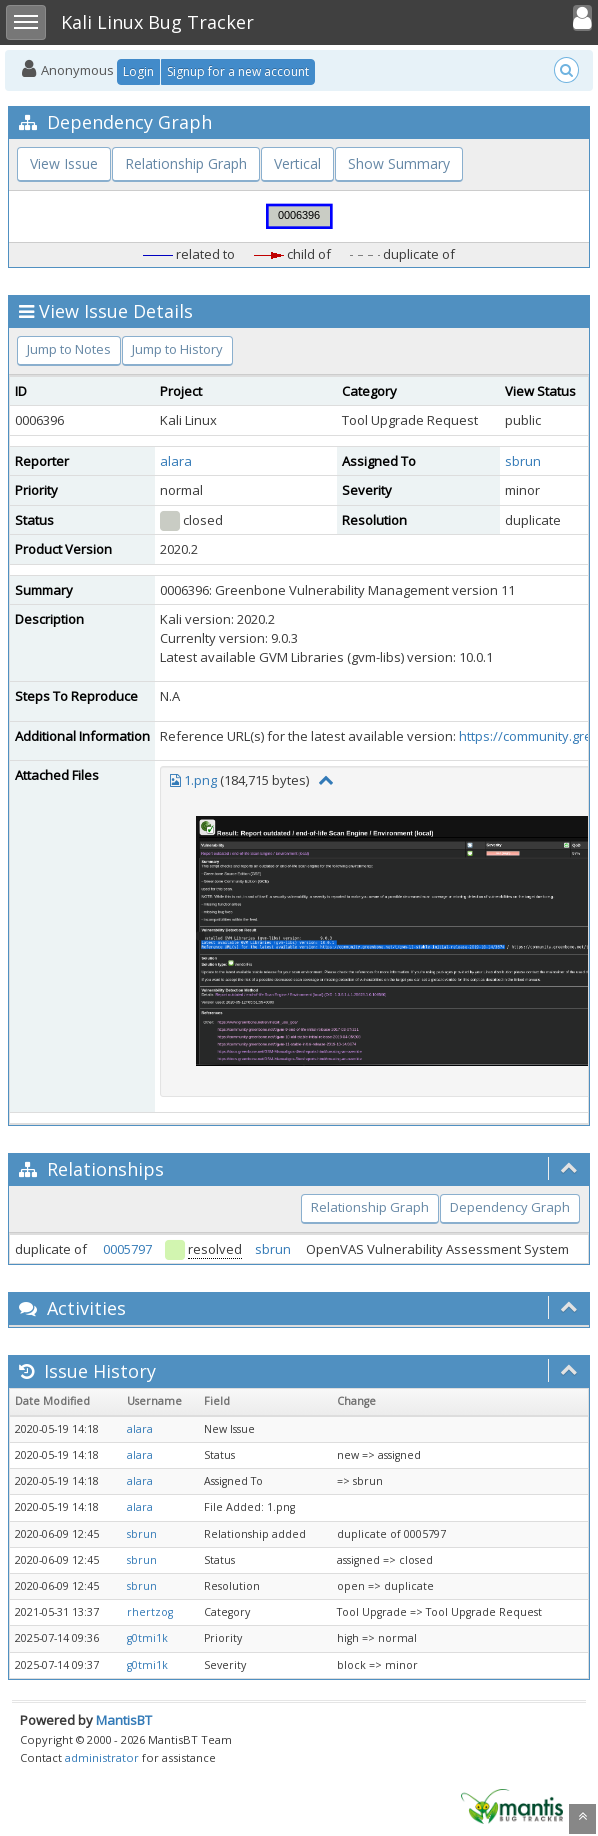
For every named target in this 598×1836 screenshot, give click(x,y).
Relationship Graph (186, 163)
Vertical (297, 163)
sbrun (523, 461)
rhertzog (150, 1612)
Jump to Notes (69, 349)
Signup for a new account (238, 71)
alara (176, 461)
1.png (200, 780)
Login (138, 71)
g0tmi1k (147, 1638)
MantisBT (124, 1720)
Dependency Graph (510, 1207)
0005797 (127, 1249)
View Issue (64, 163)
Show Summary (399, 163)
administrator (102, 1757)
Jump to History (177, 349)
